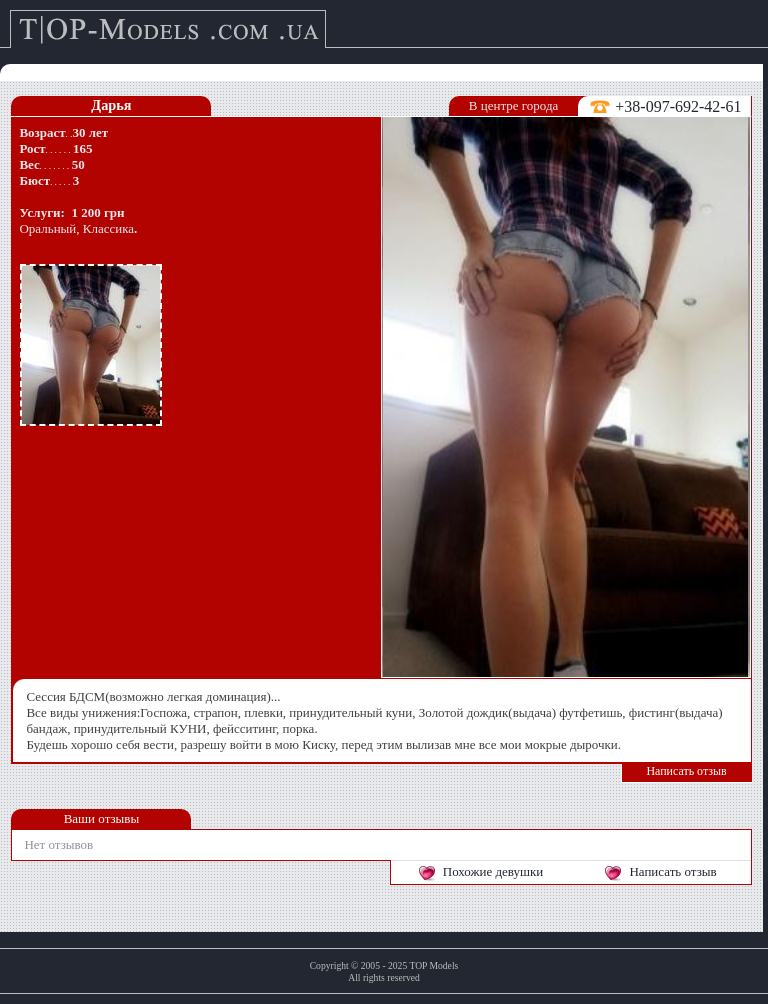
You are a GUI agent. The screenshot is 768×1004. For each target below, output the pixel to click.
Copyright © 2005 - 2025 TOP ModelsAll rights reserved (384, 971)
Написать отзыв (686, 771)
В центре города (513, 105)
